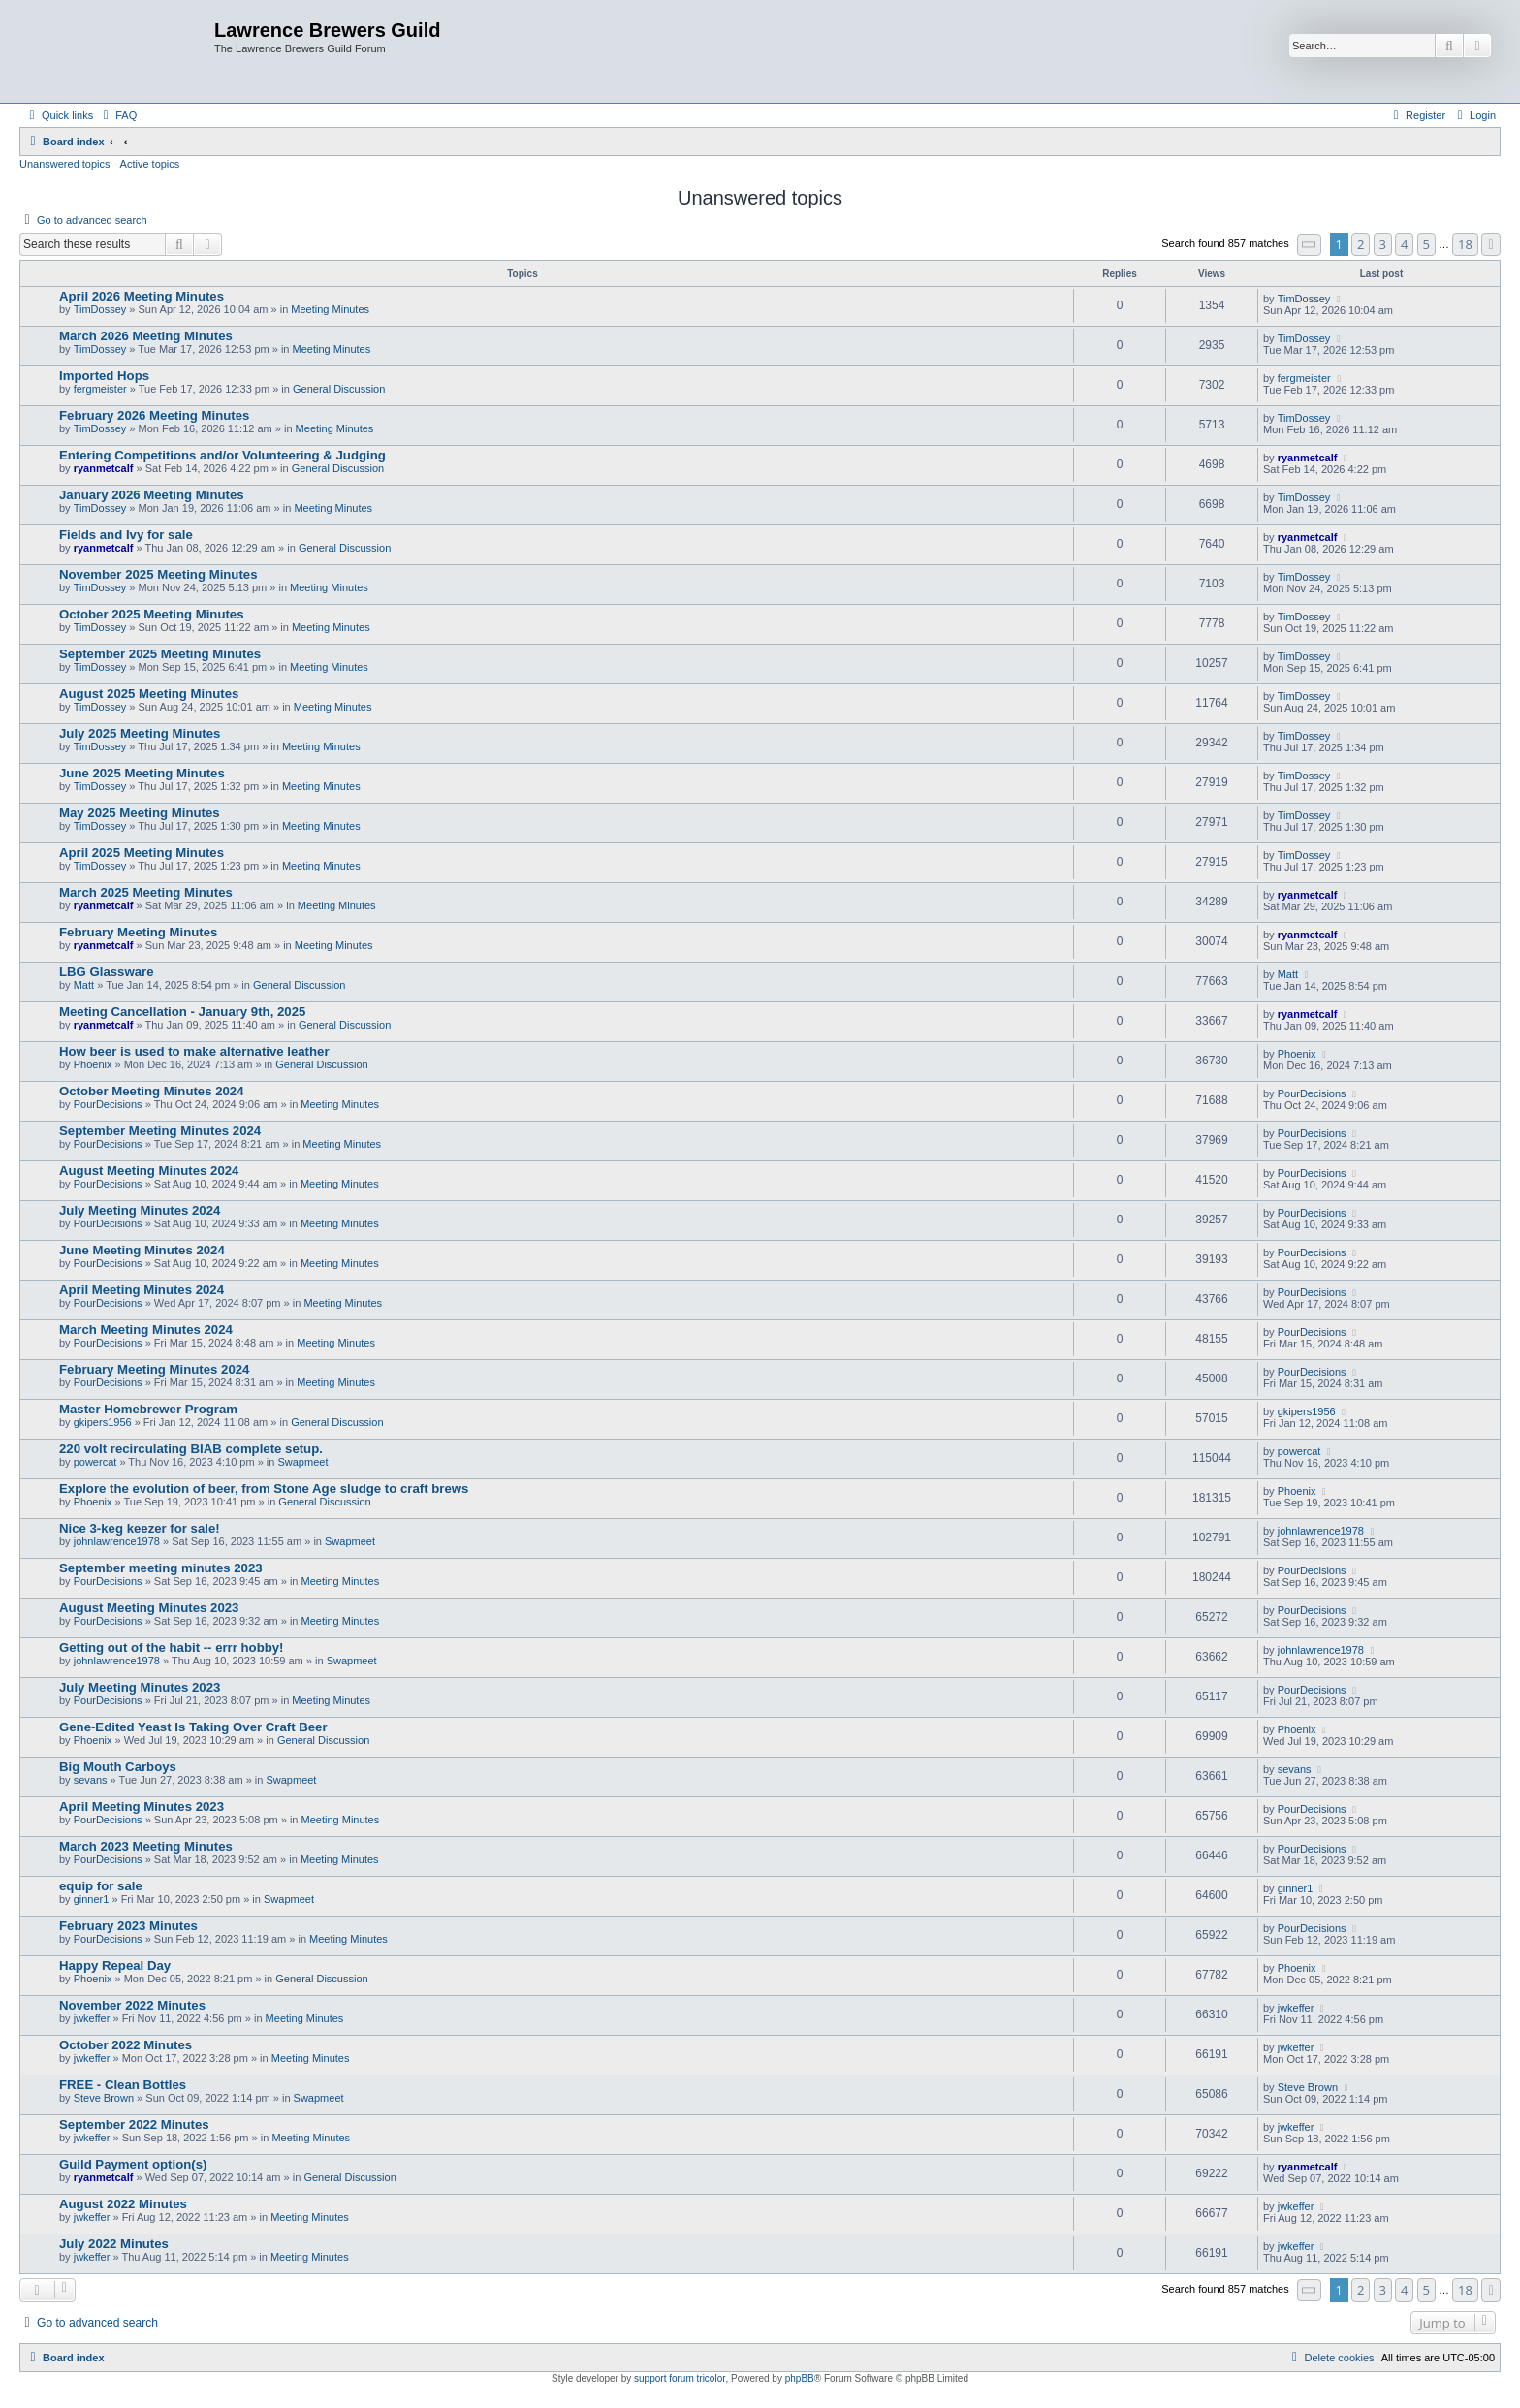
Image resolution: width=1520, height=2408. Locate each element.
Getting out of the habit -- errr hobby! (171, 1647)
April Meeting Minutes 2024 (141, 1290)
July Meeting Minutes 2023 (139, 1687)
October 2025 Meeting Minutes (151, 614)
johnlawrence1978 (117, 1541)
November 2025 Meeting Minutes (158, 574)
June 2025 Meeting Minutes (142, 773)
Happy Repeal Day (115, 1965)
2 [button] (1360, 244)
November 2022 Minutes (132, 2005)
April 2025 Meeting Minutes (141, 852)
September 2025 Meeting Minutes (160, 654)
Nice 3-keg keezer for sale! (139, 1528)
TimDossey (100, 309)
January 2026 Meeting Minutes (151, 495)
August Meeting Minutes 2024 (148, 1170)
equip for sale (100, 1886)
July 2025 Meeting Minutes (139, 733)
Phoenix (93, 1064)
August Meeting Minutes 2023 (148, 1607)
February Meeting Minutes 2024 (154, 1369)
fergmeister (100, 389)
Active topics (150, 164)
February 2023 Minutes (128, 1925)
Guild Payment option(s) (132, 2164)
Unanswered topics (65, 164)
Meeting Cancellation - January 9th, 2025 (182, 1011)
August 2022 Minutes (123, 2204)
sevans (91, 1780)
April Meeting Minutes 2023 (141, 1806)
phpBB (799, 2378)
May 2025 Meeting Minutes (139, 813)
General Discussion (339, 389)
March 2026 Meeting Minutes (146, 336)
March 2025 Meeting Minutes (146, 892)
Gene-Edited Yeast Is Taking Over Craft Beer (193, 1727)
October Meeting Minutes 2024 (151, 1091)
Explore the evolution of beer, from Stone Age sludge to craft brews (263, 1488)
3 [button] (1382, 244)
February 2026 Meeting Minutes (154, 415)
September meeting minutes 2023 (161, 1568)
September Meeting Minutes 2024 (160, 1131)
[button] (1309, 245)
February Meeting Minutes (138, 932)
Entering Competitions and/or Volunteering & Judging (222, 455)
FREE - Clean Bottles (122, 2084)
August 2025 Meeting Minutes (148, 693)
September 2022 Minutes (134, 2124)
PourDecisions (108, 1104)
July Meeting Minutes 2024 (139, 1210)
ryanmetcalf (104, 468)
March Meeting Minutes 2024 (146, 1329)
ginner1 (92, 1899)
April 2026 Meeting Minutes (141, 296)
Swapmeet (302, 1462)
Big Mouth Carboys (117, 1766)
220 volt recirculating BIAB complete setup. (191, 1449)
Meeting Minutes (330, 309)
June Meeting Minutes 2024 (142, 1250)
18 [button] (1465, 244)
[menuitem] (117, 115)
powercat (95, 1462)
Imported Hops (104, 375)
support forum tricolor (679, 2378)
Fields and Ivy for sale (126, 534)
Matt (84, 985)
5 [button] (1426, 244)
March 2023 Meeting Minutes (146, 1846)
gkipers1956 (103, 1422)
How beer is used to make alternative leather (194, 1051)
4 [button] (1404, 244)
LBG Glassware (106, 972)
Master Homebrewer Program (148, 1409)
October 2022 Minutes (125, 2045)
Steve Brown (104, 2098)
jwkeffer (92, 2018)
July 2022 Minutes (114, 2243)
